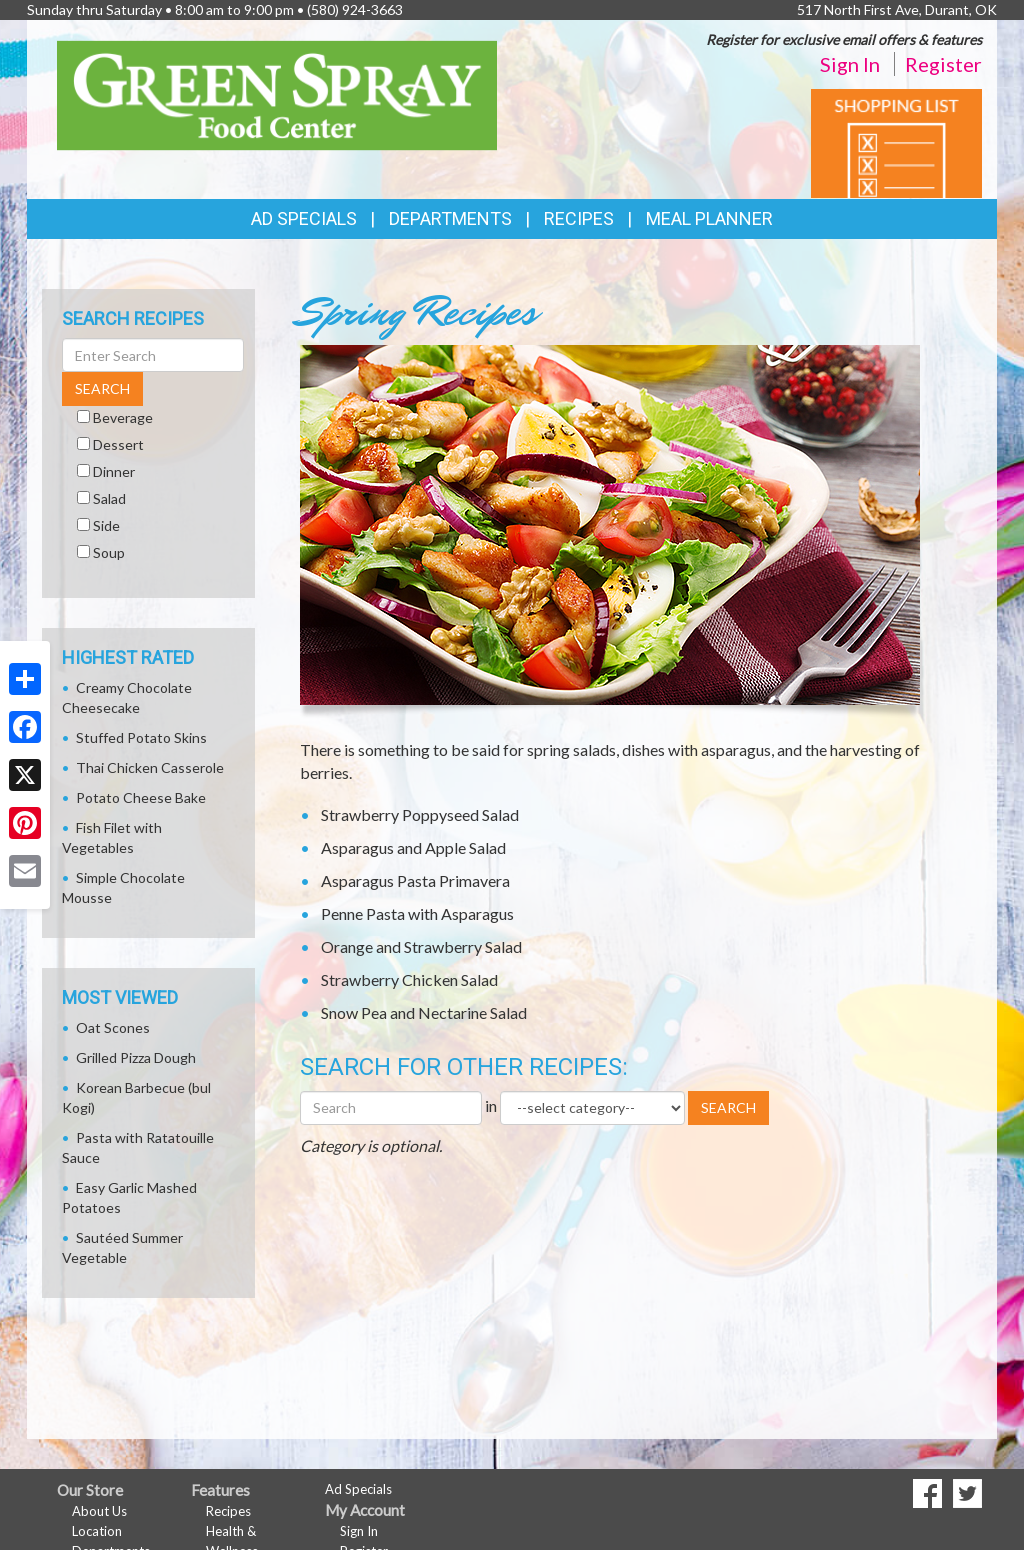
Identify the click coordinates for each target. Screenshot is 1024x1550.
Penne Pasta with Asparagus (417, 913)
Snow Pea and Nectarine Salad (424, 1012)
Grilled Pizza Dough (136, 1057)
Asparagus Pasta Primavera (415, 880)
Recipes (579, 218)
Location (97, 1531)
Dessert (118, 444)
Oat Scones (113, 1027)
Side (106, 525)
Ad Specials (304, 218)
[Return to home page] (277, 93)
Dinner (114, 471)
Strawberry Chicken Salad (409, 979)
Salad (109, 498)
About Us (99, 1511)
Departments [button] (450, 218)
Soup (109, 552)
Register (943, 64)
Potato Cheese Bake (141, 797)
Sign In (850, 64)
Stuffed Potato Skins (141, 737)
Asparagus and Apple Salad (413, 847)
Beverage (123, 417)
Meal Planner (709, 218)
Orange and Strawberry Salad (421, 946)
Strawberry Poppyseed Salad (420, 814)
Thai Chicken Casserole (150, 767)
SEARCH (728, 1107)
